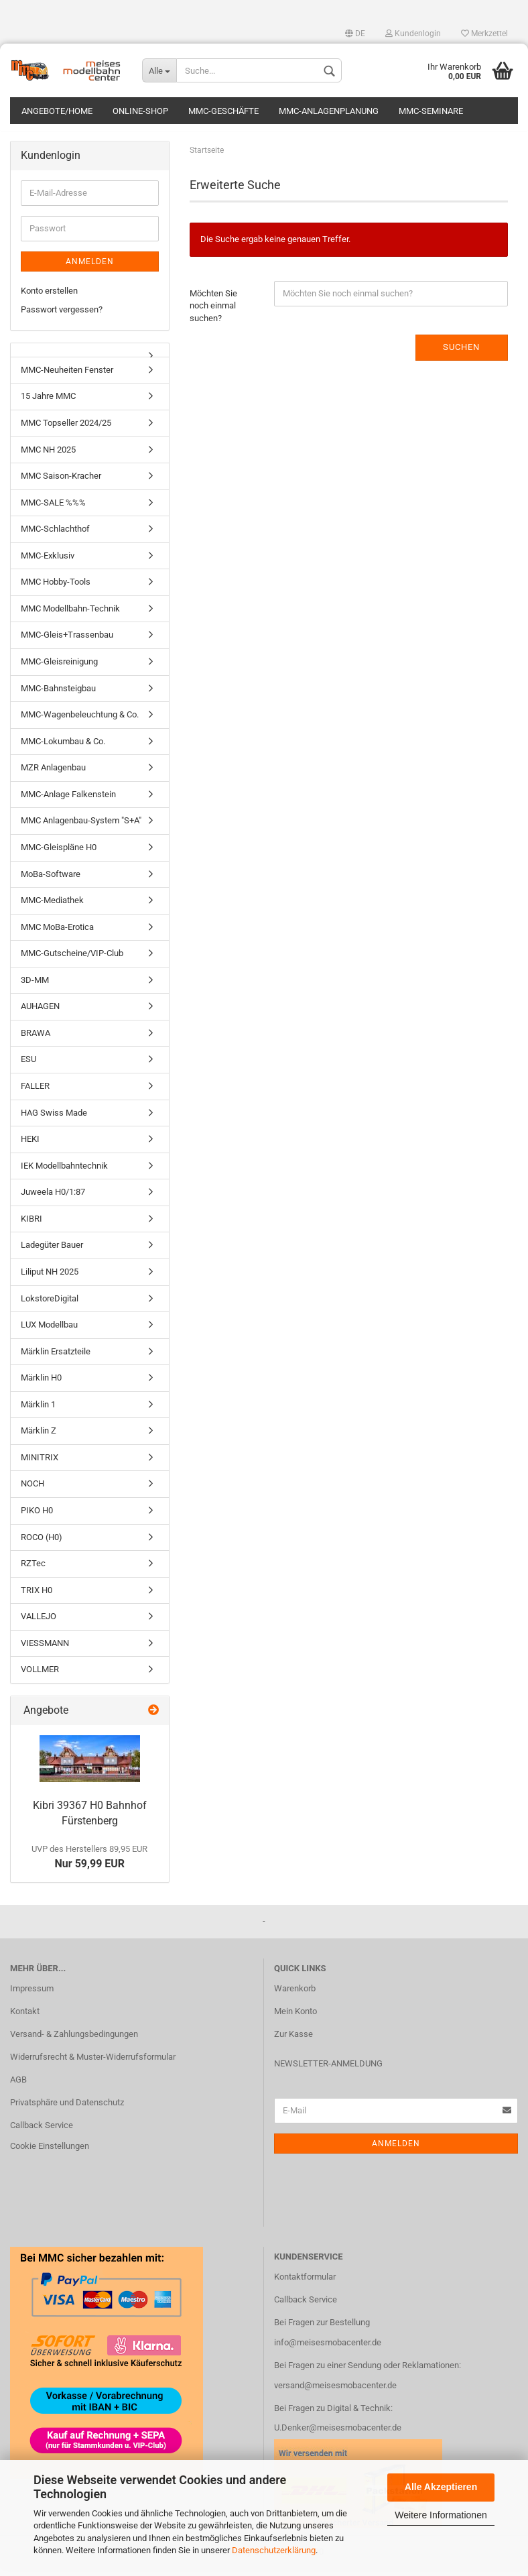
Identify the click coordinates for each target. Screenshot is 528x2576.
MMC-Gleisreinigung (59, 668)
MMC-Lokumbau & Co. (63, 748)
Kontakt (25, 2018)
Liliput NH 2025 (49, 1278)
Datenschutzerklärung (274, 2550)
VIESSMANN (45, 1650)
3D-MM (35, 987)
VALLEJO (38, 1623)
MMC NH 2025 (48, 456)
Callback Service (41, 2132)
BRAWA (35, 1040)
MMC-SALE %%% (53, 509)
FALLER (35, 1093)
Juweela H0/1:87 (53, 1198)
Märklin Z (38, 1437)
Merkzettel (484, 33)
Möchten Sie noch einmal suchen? (213, 312)
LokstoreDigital (49, 1305)
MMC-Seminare (431, 111)
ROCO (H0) (41, 1544)
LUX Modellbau (49, 1331)
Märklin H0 (41, 1384)
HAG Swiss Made (54, 1119)
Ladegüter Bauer (52, 1252)
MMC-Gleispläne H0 (58, 854)
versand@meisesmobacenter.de (335, 2392)
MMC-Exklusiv (47, 562)
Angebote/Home (56, 111)
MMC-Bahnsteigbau (58, 695)
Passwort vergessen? (62, 316)
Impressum (32, 1995)
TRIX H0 (36, 1597)
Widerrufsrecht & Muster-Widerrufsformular (93, 2063)
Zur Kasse (293, 2041)
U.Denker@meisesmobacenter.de (337, 2435)
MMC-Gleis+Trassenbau (67, 642)
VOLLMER (40, 1677)
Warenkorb (295, 1995)
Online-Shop (140, 111)
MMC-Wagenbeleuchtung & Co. (80, 721)
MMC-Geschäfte (223, 111)
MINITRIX (39, 1464)
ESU (28, 1066)
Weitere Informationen (440, 2515)
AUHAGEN (40, 1013)
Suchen (461, 354)
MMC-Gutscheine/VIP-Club (72, 960)
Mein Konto (295, 2018)
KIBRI (31, 1225)
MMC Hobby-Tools (55, 588)
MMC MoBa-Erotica (57, 934)
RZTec (33, 1570)
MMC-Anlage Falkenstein (68, 801)
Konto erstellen (49, 297)
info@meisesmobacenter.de (327, 2349)
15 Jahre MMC (48, 403)
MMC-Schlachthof (55, 535)
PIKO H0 (37, 1517)
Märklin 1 (38, 1411)
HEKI (30, 1145)
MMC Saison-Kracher (61, 482)
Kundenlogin (413, 33)
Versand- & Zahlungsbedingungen (74, 2041)
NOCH (32, 1491)
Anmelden (90, 268)
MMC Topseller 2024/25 (66, 429)
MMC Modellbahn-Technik (70, 615)
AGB (18, 2086)
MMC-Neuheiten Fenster (67, 376)
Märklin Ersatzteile (55, 1358)
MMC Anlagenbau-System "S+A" (81, 828)
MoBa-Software (50, 881)
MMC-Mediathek (52, 907)
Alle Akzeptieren (441, 2486)
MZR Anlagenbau (53, 774)
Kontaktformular (305, 2283)
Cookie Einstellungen (49, 2153)
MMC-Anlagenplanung (329, 111)
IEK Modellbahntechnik (64, 1172)
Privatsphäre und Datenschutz (67, 2109)
